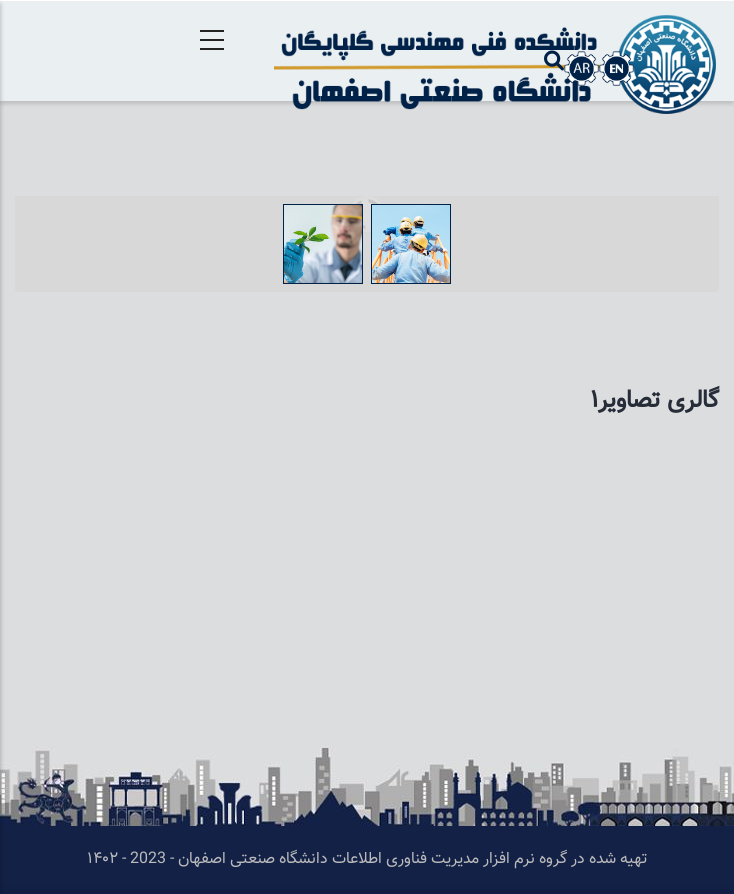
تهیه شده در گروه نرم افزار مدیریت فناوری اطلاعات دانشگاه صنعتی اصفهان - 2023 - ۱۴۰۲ (367, 859)
